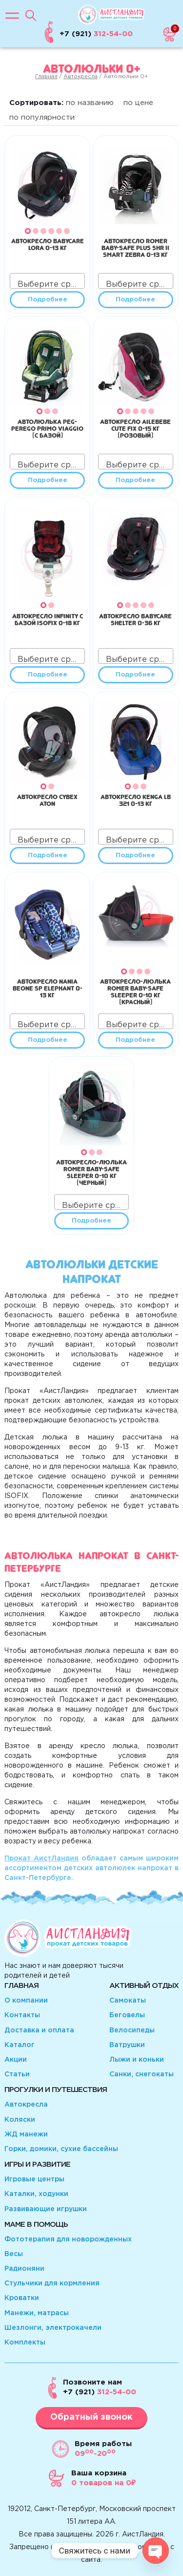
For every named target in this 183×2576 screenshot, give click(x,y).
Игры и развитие (37, 2164)
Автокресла (80, 76)
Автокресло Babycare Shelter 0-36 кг (135, 618)
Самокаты (127, 2001)
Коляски (19, 2120)
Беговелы (127, 2015)
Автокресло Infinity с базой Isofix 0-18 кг (47, 618)
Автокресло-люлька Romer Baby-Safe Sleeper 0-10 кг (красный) (135, 990)
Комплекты (24, 2342)
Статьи (17, 2074)
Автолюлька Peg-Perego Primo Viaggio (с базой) (47, 427)
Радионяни (24, 2269)
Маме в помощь (36, 2224)
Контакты (22, 2015)
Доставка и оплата (39, 2030)
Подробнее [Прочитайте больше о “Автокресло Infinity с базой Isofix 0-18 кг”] (47, 674)
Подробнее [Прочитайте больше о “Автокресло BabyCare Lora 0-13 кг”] (47, 299)
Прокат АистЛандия (41, 1858)
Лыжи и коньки (136, 2060)
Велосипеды (132, 2030)
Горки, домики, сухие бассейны (61, 2149)
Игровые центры (34, 2179)
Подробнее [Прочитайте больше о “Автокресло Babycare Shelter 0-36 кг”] (135, 674)
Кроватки (21, 2298)
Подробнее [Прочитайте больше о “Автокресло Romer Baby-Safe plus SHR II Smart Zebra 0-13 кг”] (135, 299)
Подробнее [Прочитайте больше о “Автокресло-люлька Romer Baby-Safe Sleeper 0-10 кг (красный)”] (135, 1040)
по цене (138, 103)
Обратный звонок (91, 2417)
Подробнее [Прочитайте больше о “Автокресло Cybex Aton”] (47, 855)
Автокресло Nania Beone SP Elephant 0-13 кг (47, 987)
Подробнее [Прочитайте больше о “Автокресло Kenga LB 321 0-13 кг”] (135, 855)
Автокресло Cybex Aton (47, 799)
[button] (28, 231)
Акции (15, 2060)
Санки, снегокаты (141, 2074)
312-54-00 (99, 2392)
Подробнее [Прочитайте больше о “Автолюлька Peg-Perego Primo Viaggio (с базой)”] (47, 480)
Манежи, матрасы (36, 2313)
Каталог (19, 2045)
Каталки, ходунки (36, 2194)
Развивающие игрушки (45, 2209)
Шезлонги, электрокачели (53, 2328)
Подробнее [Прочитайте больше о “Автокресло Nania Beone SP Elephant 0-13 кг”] (47, 1040)
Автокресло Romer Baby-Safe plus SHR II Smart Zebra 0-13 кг (135, 246)
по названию (90, 103)
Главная (46, 76)
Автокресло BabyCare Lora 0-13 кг (47, 243)
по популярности (42, 117)
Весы (13, 2254)
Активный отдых (144, 1986)
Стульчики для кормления (52, 2283)
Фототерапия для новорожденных (68, 2239)
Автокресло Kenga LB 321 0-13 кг (136, 799)
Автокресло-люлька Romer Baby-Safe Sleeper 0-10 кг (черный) (91, 1171)
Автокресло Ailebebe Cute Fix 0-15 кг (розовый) (135, 427)
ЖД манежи (26, 2134)
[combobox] (47, 281)
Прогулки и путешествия (55, 2090)
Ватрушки (127, 2045)
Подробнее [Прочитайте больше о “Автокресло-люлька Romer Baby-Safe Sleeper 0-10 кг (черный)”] (91, 1221)
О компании (26, 2001)
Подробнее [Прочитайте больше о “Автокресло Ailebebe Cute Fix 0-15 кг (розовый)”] (135, 480)
